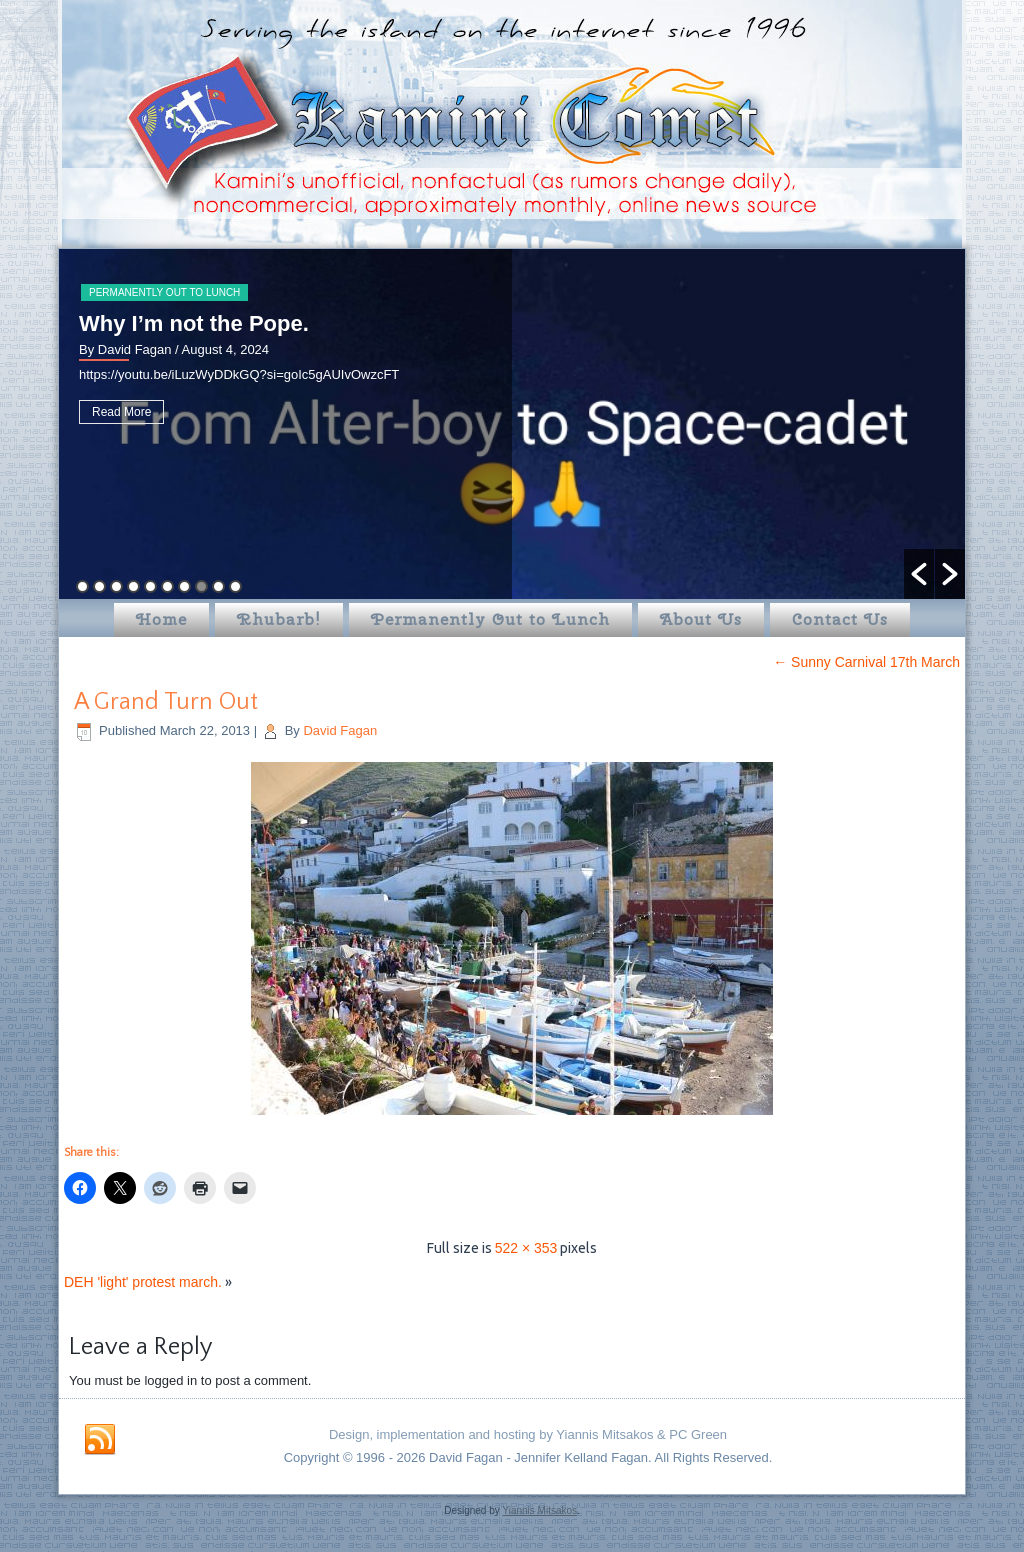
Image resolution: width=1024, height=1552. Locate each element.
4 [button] (133, 586)
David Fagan (340, 730)
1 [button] (82, 586)
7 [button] (184, 586)
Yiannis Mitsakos (539, 1510)
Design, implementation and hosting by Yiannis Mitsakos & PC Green (528, 1434)
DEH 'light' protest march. (143, 1282)
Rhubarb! (279, 619)
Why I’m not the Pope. (194, 323)
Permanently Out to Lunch (164, 292)
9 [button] (218, 586)
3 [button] (116, 586)
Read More (121, 412)
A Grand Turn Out (166, 702)
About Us (701, 619)
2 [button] (99, 586)
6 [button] (167, 586)
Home (161, 619)
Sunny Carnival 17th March (866, 662)
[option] (512, 424)
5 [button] (150, 586)
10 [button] (235, 586)
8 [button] (201, 586)
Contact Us (840, 619)
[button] (919, 574)
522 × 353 (526, 1248)
